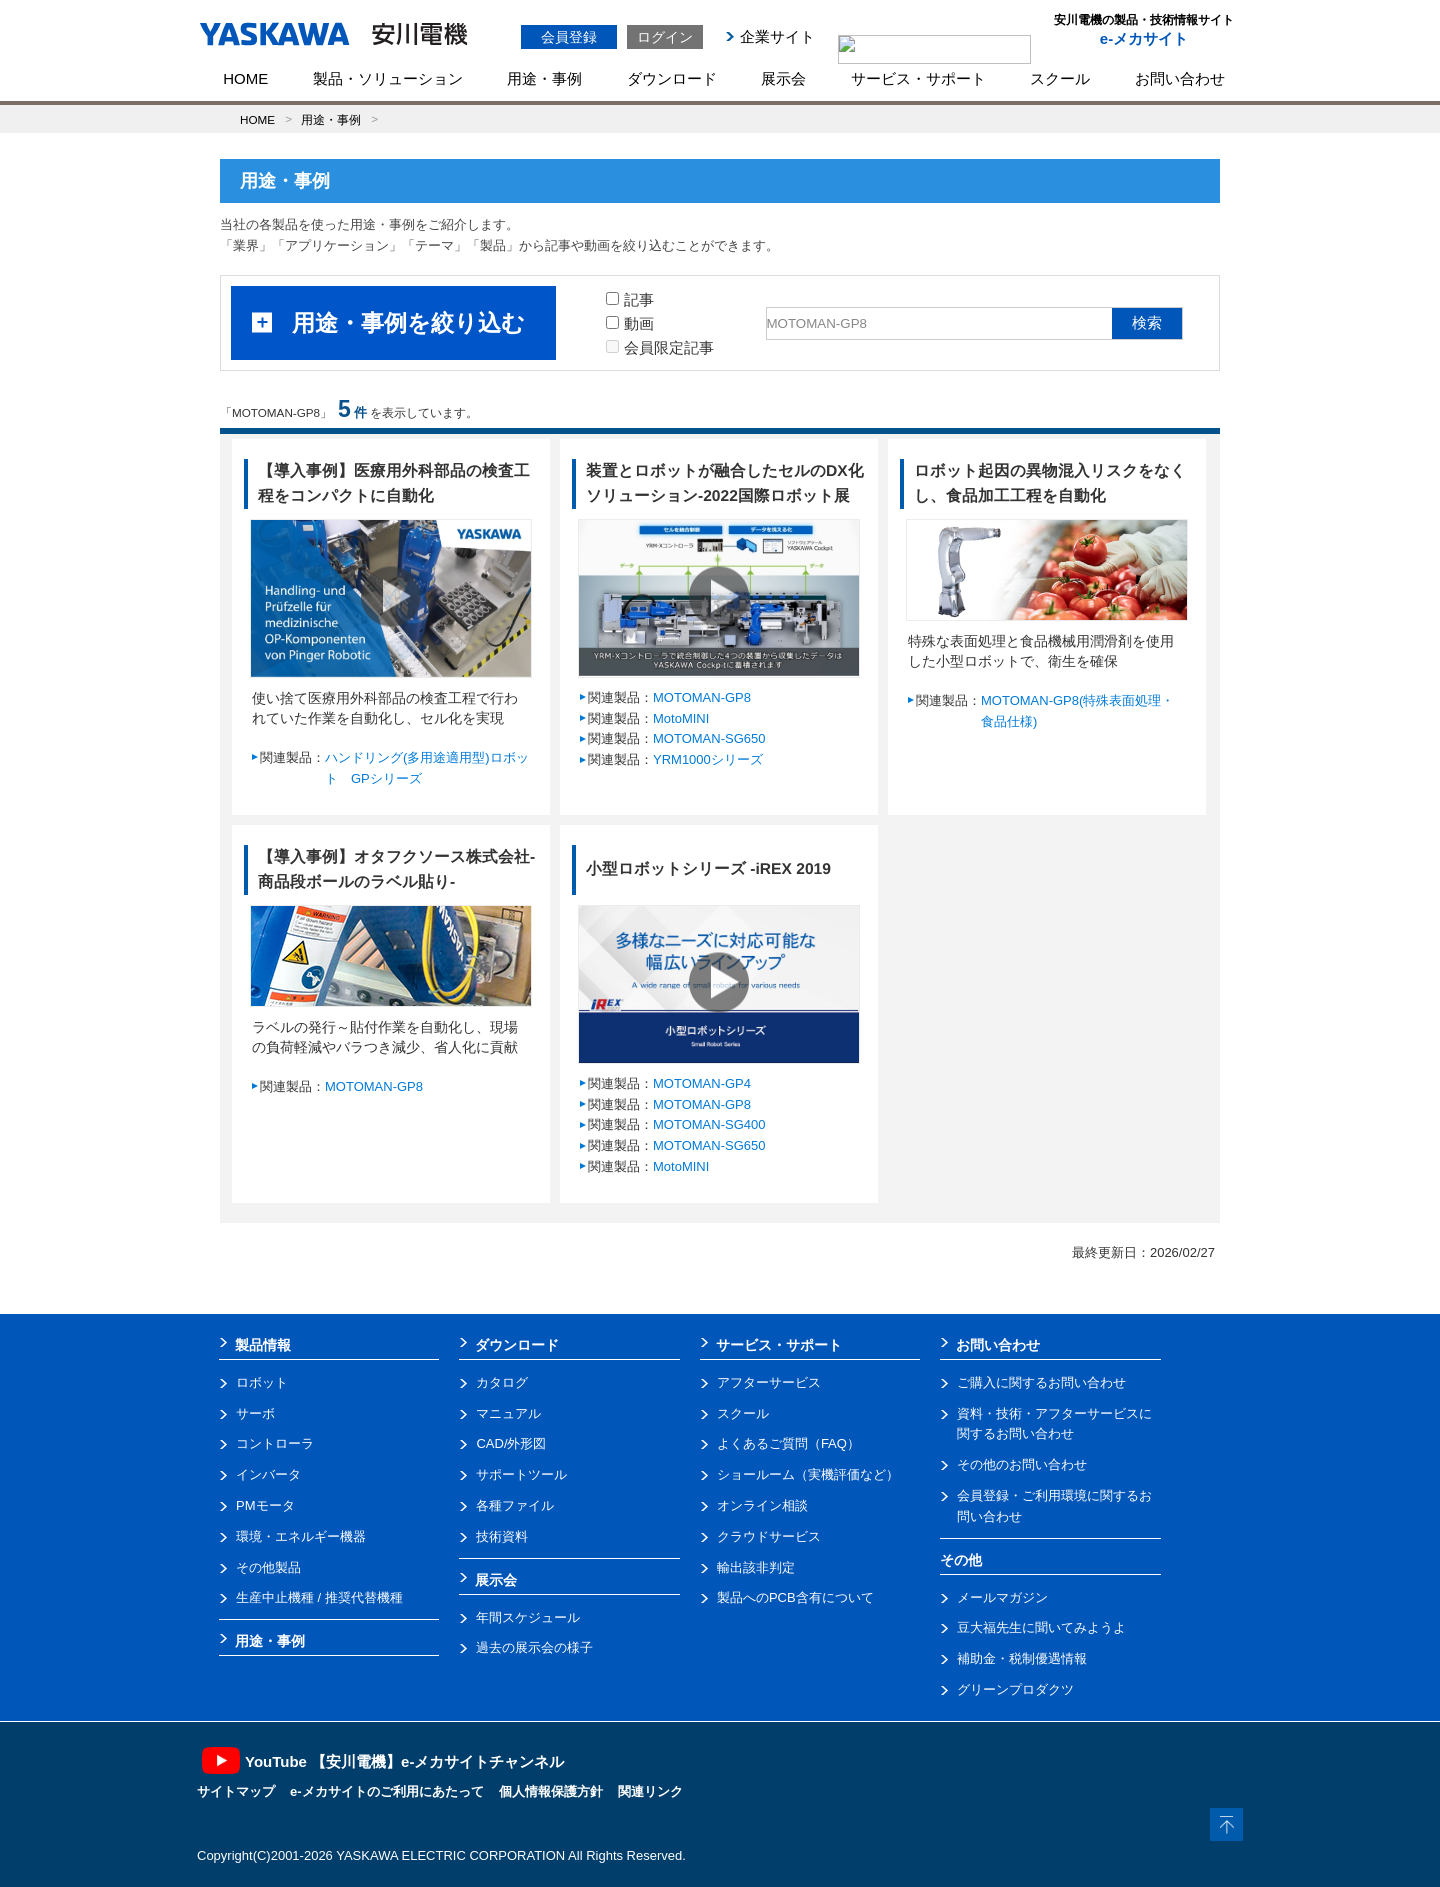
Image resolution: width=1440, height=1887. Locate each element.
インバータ (268, 1474)
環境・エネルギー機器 (301, 1536)
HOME (245, 78)
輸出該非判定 (756, 1567)
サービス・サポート (918, 78)
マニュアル (508, 1413)
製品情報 (263, 1345)
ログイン (665, 37)
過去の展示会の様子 (534, 1647)
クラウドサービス (769, 1536)
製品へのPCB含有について (795, 1597)
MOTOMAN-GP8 (702, 697)
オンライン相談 (762, 1505)
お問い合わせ (1180, 78)
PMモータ (265, 1505)
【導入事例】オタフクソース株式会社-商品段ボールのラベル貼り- (396, 869)
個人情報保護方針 (551, 1791)
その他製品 (268, 1567)
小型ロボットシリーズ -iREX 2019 (708, 868)
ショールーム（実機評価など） (808, 1474)
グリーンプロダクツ (1015, 1689)
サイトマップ (236, 1791)
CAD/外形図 (511, 1443)
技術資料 (502, 1536)
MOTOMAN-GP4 (702, 1083)
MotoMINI (681, 718)
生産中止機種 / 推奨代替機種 (319, 1597)
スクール (1060, 78)
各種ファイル (515, 1505)
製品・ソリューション (388, 78)
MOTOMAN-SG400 (709, 1124)
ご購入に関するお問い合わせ (1041, 1382)
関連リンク (650, 1791)
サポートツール (521, 1474)
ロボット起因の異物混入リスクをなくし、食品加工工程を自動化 (1050, 483)
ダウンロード (672, 78)
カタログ (502, 1382)
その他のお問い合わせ (1022, 1464)
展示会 (783, 78)
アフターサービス (769, 1382)
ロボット (262, 1382)
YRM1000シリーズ (708, 759)
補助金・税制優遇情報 (1022, 1658)
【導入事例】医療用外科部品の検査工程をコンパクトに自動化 (394, 483)
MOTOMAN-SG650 (709, 738)
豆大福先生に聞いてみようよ (1041, 1627)
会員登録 (569, 37)
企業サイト (777, 36)
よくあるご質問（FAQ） (788, 1443)
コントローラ (275, 1443)
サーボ (255, 1413)
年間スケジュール (528, 1617)
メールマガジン (1002, 1597)
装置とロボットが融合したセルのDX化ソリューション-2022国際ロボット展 (725, 483)
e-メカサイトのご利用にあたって (387, 1791)
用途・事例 (544, 78)
